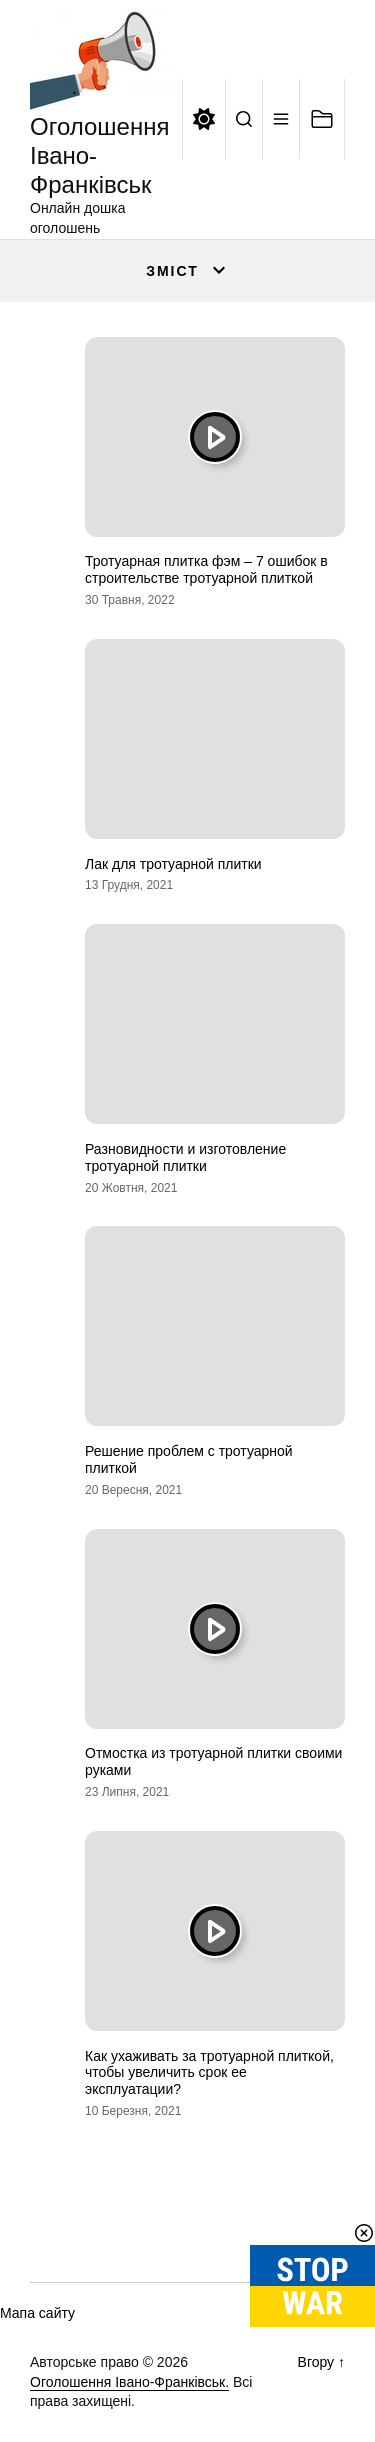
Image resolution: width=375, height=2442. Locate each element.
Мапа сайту (37, 2313)
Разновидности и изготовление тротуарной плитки (185, 1157)
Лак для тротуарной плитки (173, 864)
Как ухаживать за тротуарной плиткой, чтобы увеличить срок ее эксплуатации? (209, 2073)
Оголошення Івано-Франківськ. (129, 2382)
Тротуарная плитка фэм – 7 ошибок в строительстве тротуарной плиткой (206, 569)
